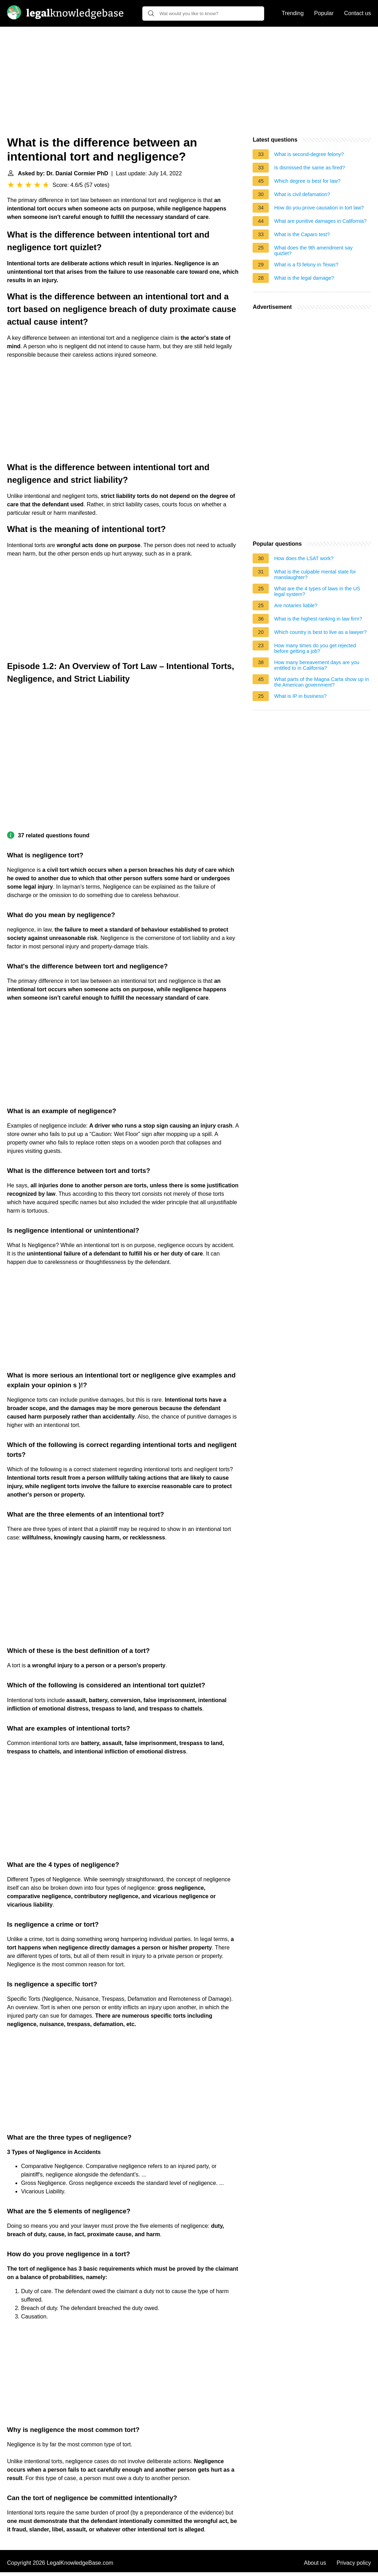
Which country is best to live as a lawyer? (320, 632)
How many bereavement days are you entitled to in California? (316, 665)
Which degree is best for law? (307, 181)
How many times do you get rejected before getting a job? (315, 648)
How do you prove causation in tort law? (319, 207)
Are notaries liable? (295, 605)
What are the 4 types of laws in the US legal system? (317, 591)
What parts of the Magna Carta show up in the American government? (321, 682)
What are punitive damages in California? (320, 221)
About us (315, 2563)
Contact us (357, 13)
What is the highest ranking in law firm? (318, 619)
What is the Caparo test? (302, 234)
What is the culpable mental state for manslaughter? (315, 574)
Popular (323, 13)
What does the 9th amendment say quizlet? (313, 250)
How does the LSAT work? (303, 558)
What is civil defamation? (302, 194)
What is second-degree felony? (309, 154)
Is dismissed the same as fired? (309, 167)
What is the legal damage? (304, 278)
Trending (293, 13)
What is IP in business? (300, 696)
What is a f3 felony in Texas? (306, 264)
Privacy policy (354, 2563)
